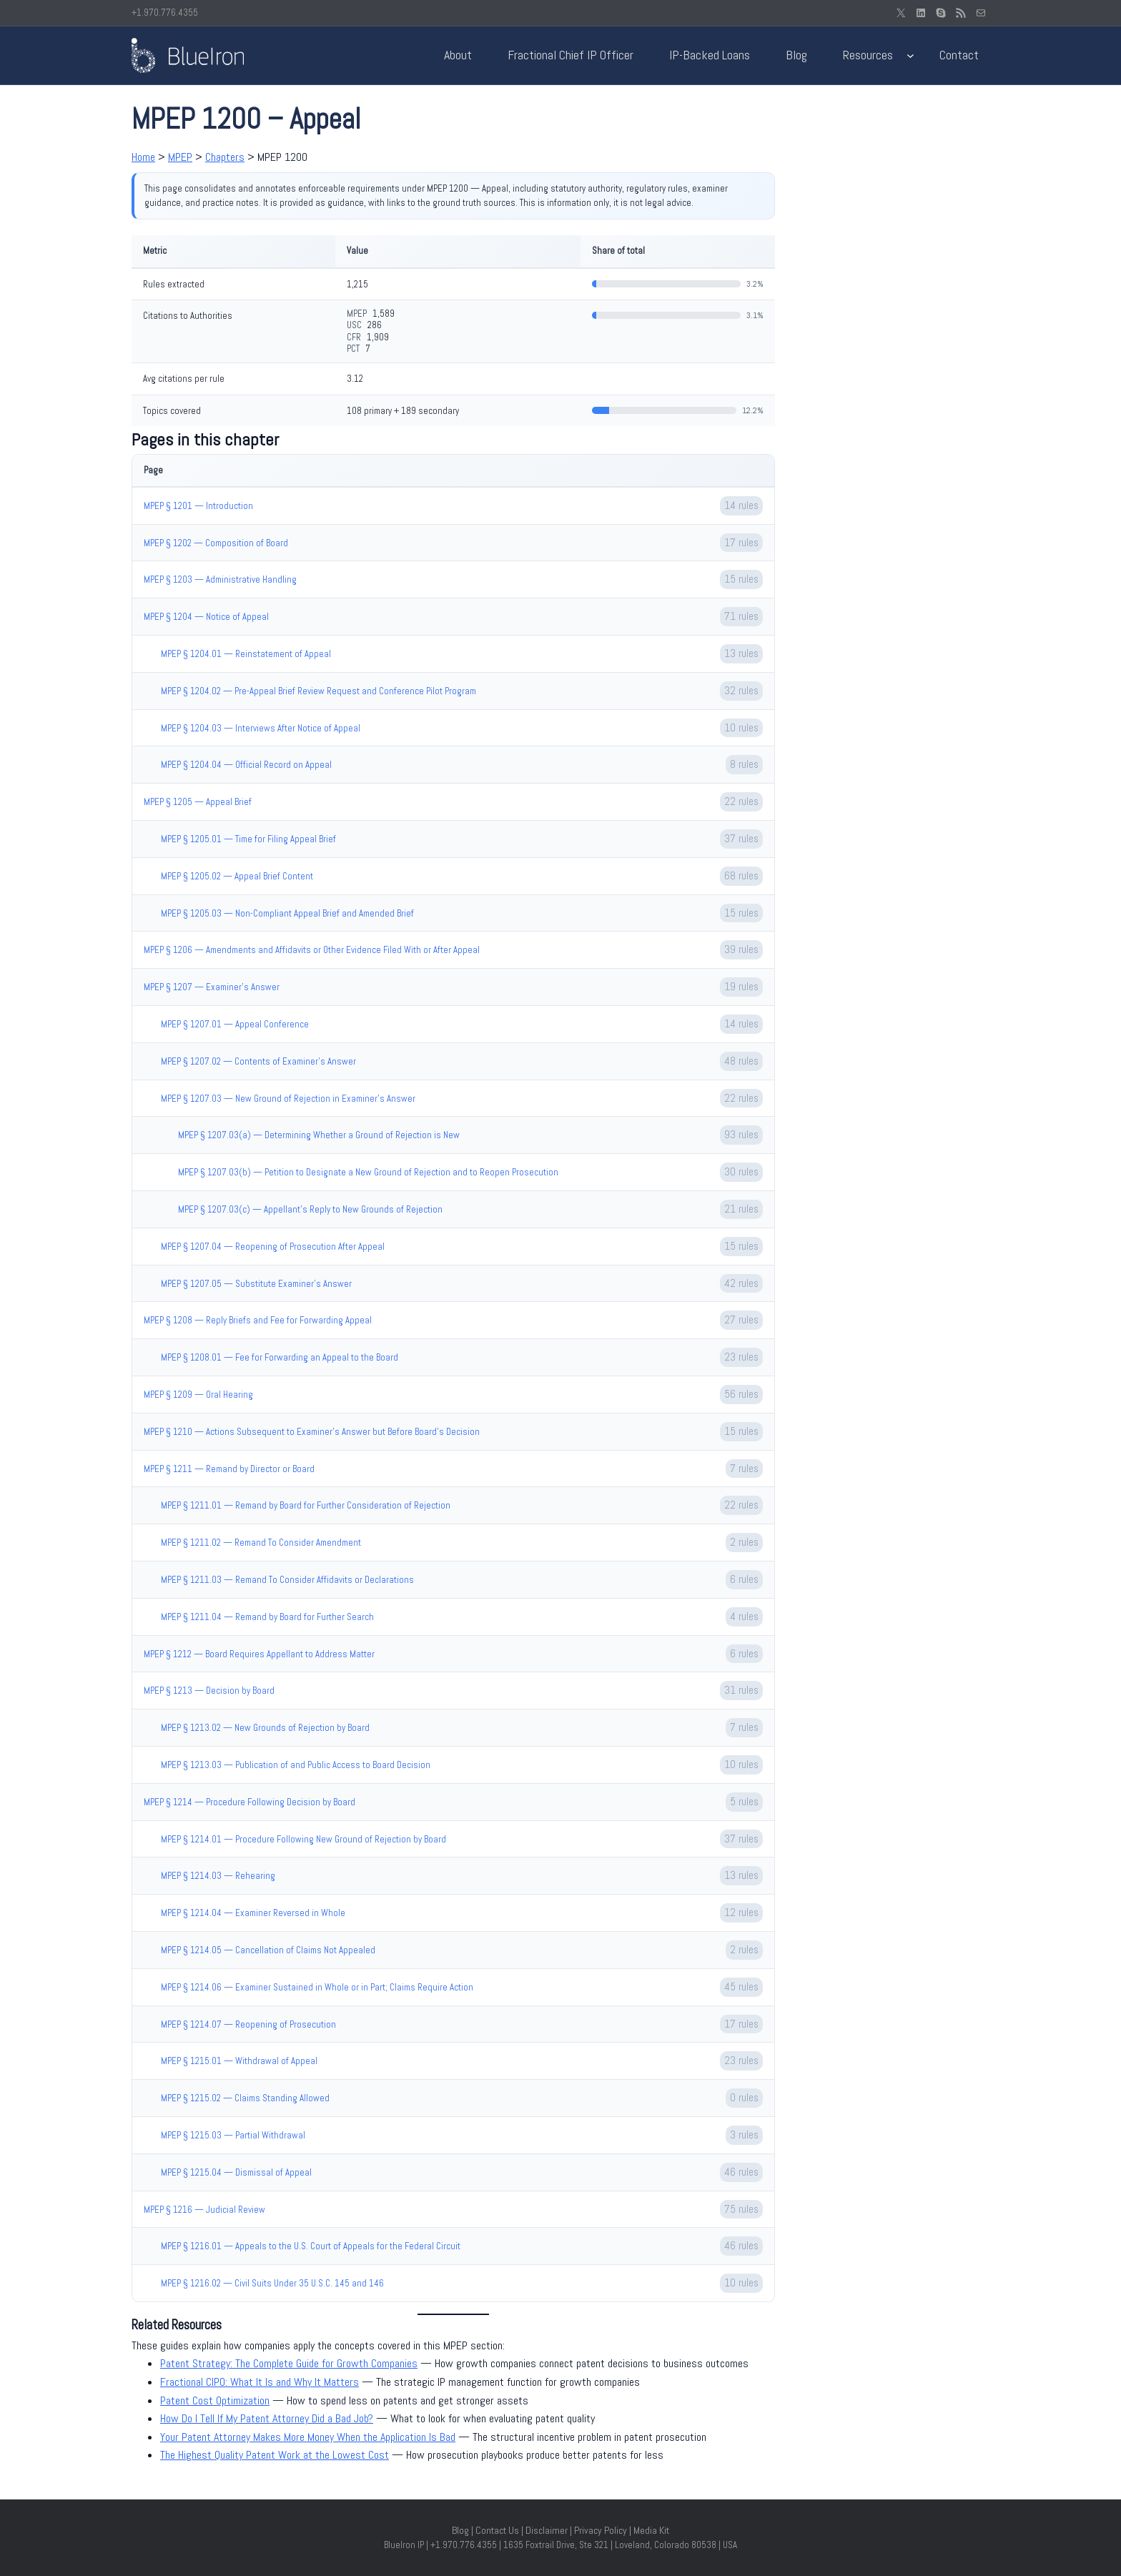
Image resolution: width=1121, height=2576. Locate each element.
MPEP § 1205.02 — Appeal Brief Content (237, 876)
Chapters (225, 156)
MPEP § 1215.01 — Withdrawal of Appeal (239, 2061)
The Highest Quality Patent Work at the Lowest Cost (274, 2454)
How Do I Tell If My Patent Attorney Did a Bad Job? (266, 2418)
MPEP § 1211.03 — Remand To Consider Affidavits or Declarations (287, 1580)
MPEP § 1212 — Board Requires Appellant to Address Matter (259, 1654)
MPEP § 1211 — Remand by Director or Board (229, 1469)
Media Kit (651, 2530)
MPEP (180, 156)
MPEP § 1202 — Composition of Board (216, 543)
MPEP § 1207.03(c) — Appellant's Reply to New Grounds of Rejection (310, 1209)
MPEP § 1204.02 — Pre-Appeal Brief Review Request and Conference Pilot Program (318, 691)
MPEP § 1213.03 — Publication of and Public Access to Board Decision (295, 1765)
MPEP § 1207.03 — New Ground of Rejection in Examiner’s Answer (288, 1098)
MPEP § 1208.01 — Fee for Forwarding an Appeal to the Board (279, 1357)
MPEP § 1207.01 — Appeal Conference (235, 1024)
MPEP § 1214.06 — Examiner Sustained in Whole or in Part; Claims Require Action (317, 1987)
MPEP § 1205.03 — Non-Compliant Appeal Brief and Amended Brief (287, 913)
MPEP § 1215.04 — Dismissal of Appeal (236, 2172)
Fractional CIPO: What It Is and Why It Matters (259, 2381)
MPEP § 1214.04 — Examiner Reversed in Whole (253, 1913)
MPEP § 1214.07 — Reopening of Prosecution (248, 2024)
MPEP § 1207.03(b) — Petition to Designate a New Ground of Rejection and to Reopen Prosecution (368, 1172)
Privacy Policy (600, 2530)
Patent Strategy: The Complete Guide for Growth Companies (289, 2363)
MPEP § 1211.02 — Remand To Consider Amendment (261, 1542)
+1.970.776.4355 (165, 12)
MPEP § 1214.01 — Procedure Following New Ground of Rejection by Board (303, 1839)
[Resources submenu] (910, 55)
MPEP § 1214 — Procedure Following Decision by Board (249, 1802)
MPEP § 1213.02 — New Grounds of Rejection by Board (265, 1728)
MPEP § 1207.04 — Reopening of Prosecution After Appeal (273, 1246)
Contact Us (497, 2530)
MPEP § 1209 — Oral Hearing (198, 1394)
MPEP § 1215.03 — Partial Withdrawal (233, 2135)
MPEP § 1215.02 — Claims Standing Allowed (245, 2098)
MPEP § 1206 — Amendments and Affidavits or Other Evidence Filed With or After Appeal (312, 950)
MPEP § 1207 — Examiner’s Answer (212, 987)
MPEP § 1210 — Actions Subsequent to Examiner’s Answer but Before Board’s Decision (312, 1432)
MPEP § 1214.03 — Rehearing (218, 1876)
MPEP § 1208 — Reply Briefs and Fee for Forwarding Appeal (258, 1320)
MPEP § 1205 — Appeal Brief (198, 802)
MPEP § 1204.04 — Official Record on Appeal (246, 765)
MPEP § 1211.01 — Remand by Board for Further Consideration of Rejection (305, 1505)
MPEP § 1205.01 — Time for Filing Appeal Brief (248, 839)
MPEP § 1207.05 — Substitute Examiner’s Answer (256, 1284)
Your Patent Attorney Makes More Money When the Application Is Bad (307, 2436)
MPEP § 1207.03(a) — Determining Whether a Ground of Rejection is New (319, 1135)
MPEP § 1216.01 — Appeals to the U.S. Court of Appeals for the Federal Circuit (310, 2246)
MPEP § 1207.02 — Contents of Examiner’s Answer (258, 1061)
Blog (460, 2530)
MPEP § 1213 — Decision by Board (209, 1690)
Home (143, 156)
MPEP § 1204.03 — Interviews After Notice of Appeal (260, 728)
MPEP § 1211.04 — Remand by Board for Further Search (267, 1617)
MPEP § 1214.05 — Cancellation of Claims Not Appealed (268, 1950)
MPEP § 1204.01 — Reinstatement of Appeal (246, 654)
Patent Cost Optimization (215, 2400)
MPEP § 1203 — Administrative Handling (220, 579)
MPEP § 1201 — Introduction (198, 506)
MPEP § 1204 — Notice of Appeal (206, 617)
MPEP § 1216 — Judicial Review (204, 2210)
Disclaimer (546, 2530)
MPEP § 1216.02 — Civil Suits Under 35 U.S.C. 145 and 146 (272, 2283)
